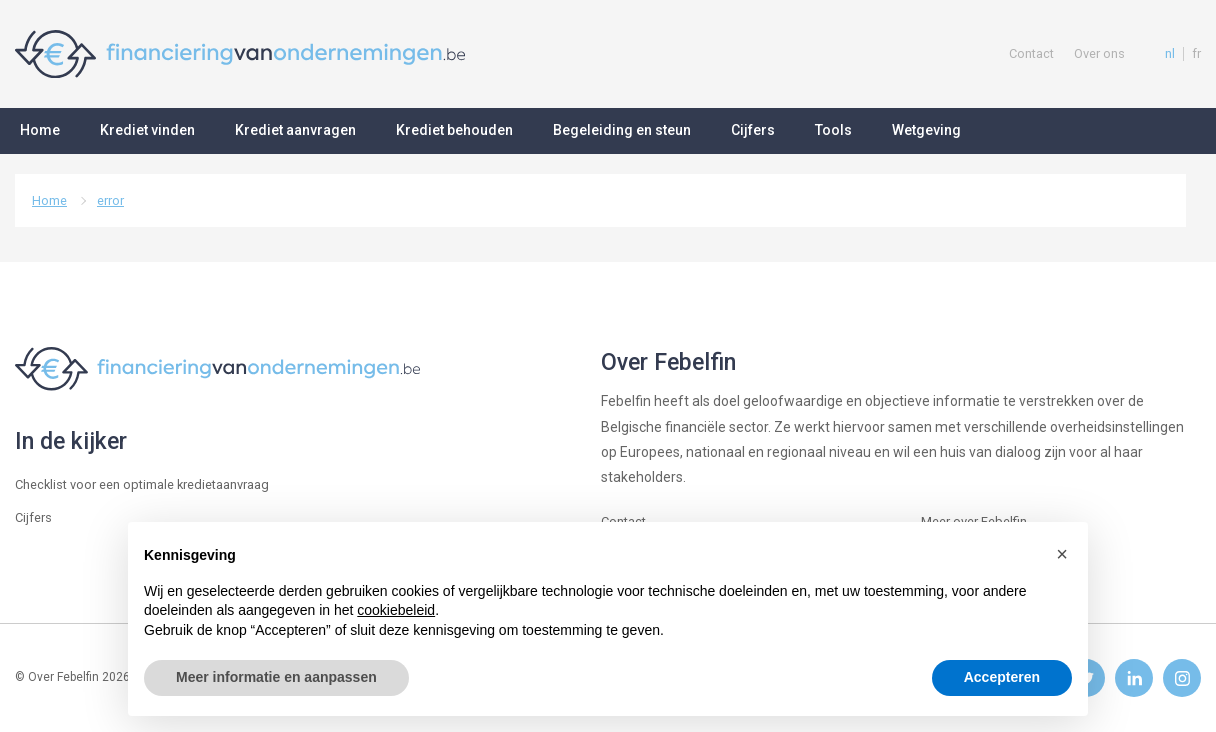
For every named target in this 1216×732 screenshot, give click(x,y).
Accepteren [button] (1002, 677)
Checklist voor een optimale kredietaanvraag (142, 484)
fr (1196, 54)
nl (1170, 54)
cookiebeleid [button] (396, 610)
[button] (1062, 554)
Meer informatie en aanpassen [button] (276, 677)
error (110, 200)
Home (49, 200)
